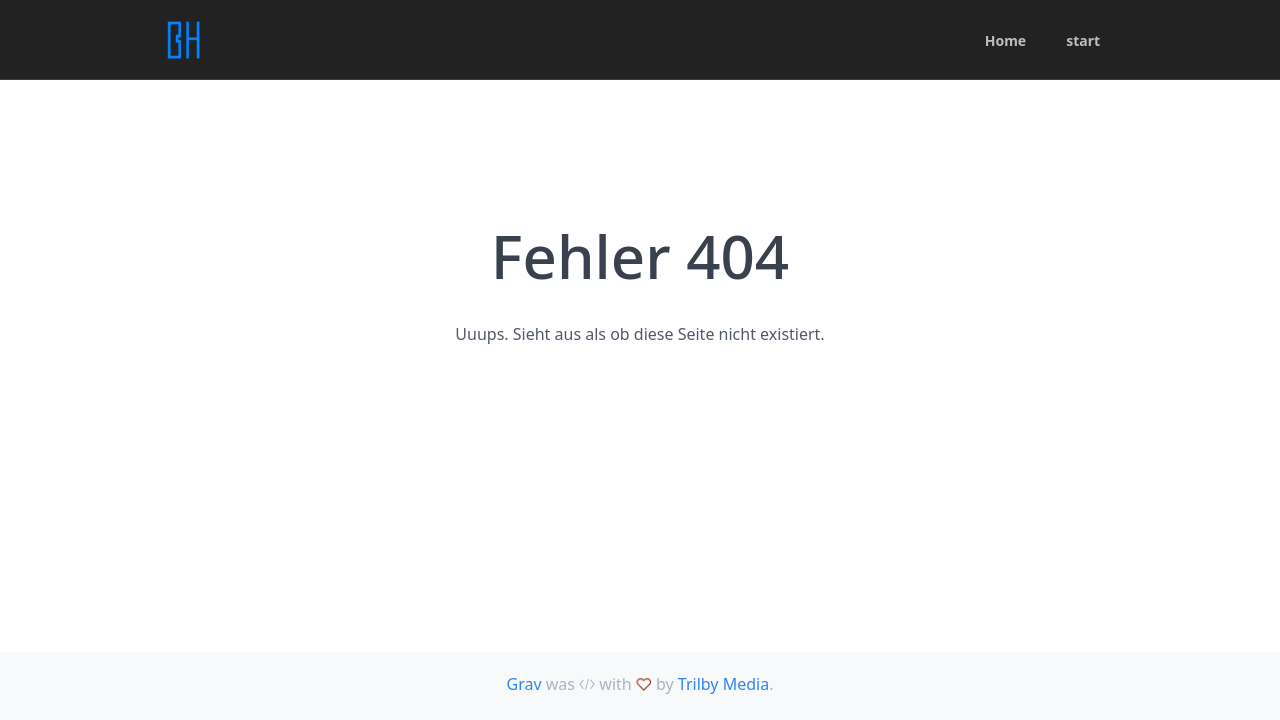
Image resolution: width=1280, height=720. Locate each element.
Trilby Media (723, 684)
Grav (524, 684)
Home (1005, 40)
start (1083, 40)
